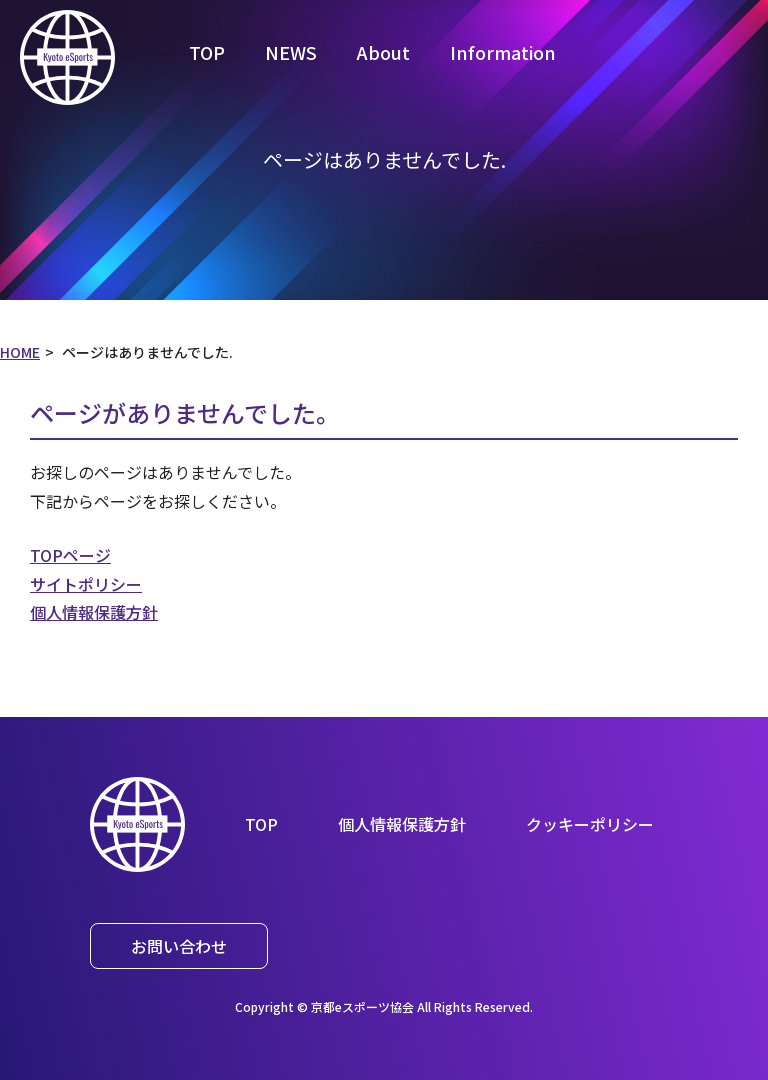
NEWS (291, 52)
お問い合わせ (179, 946)
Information (503, 52)
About (383, 52)
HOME (20, 352)
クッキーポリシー (590, 824)
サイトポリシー (86, 584)
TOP (207, 52)
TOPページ (70, 555)
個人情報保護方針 (94, 612)
